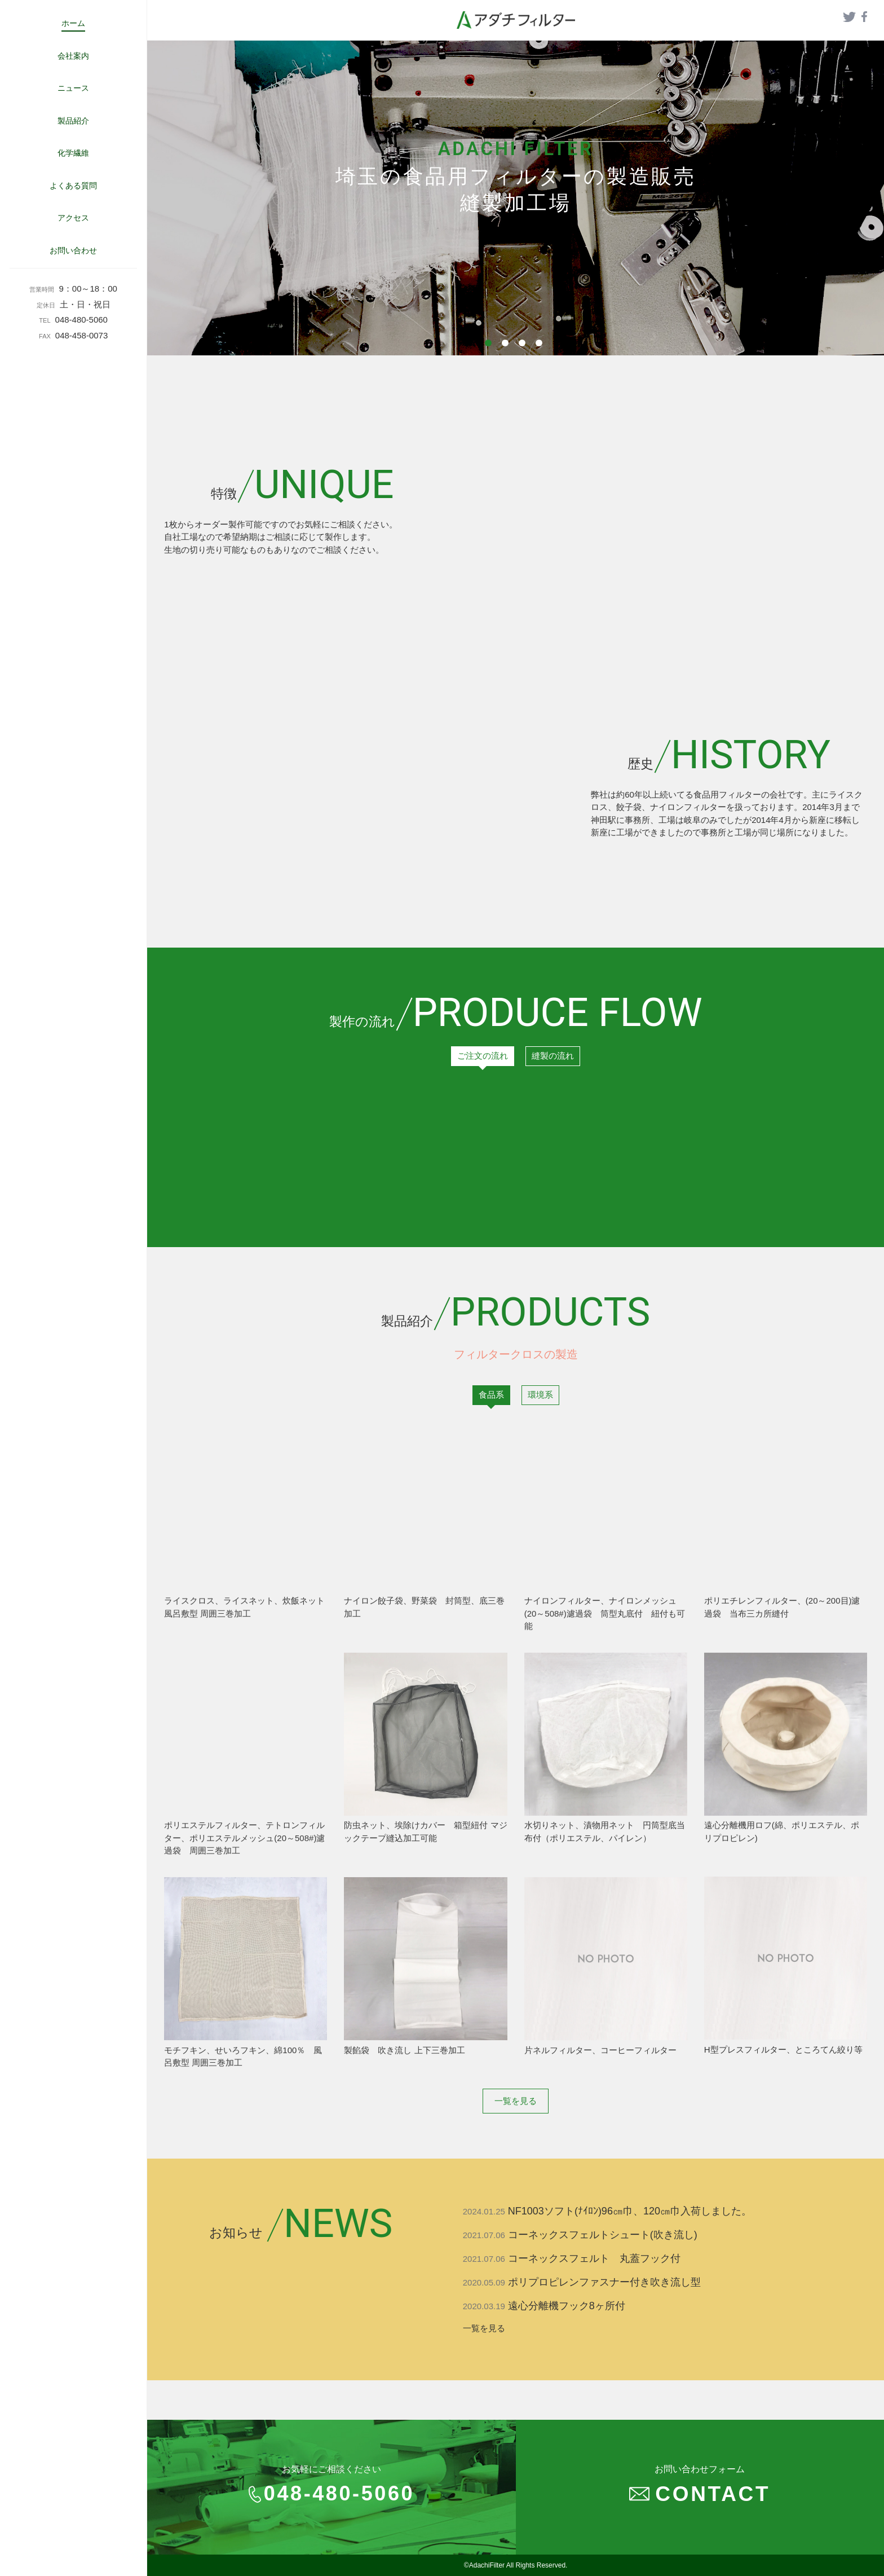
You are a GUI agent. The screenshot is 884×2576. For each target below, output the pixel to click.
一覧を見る (515, 2101)
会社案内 (73, 55)
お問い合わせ (73, 250)
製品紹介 (73, 120)
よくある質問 (73, 185)
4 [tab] (541, 345)
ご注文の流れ (482, 1055)
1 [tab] (490, 345)
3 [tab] (524, 345)
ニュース (73, 88)
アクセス (73, 217)
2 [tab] (507, 345)
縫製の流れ (553, 1055)
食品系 (491, 1394)
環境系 (540, 1394)
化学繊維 (73, 152)
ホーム (73, 23)
